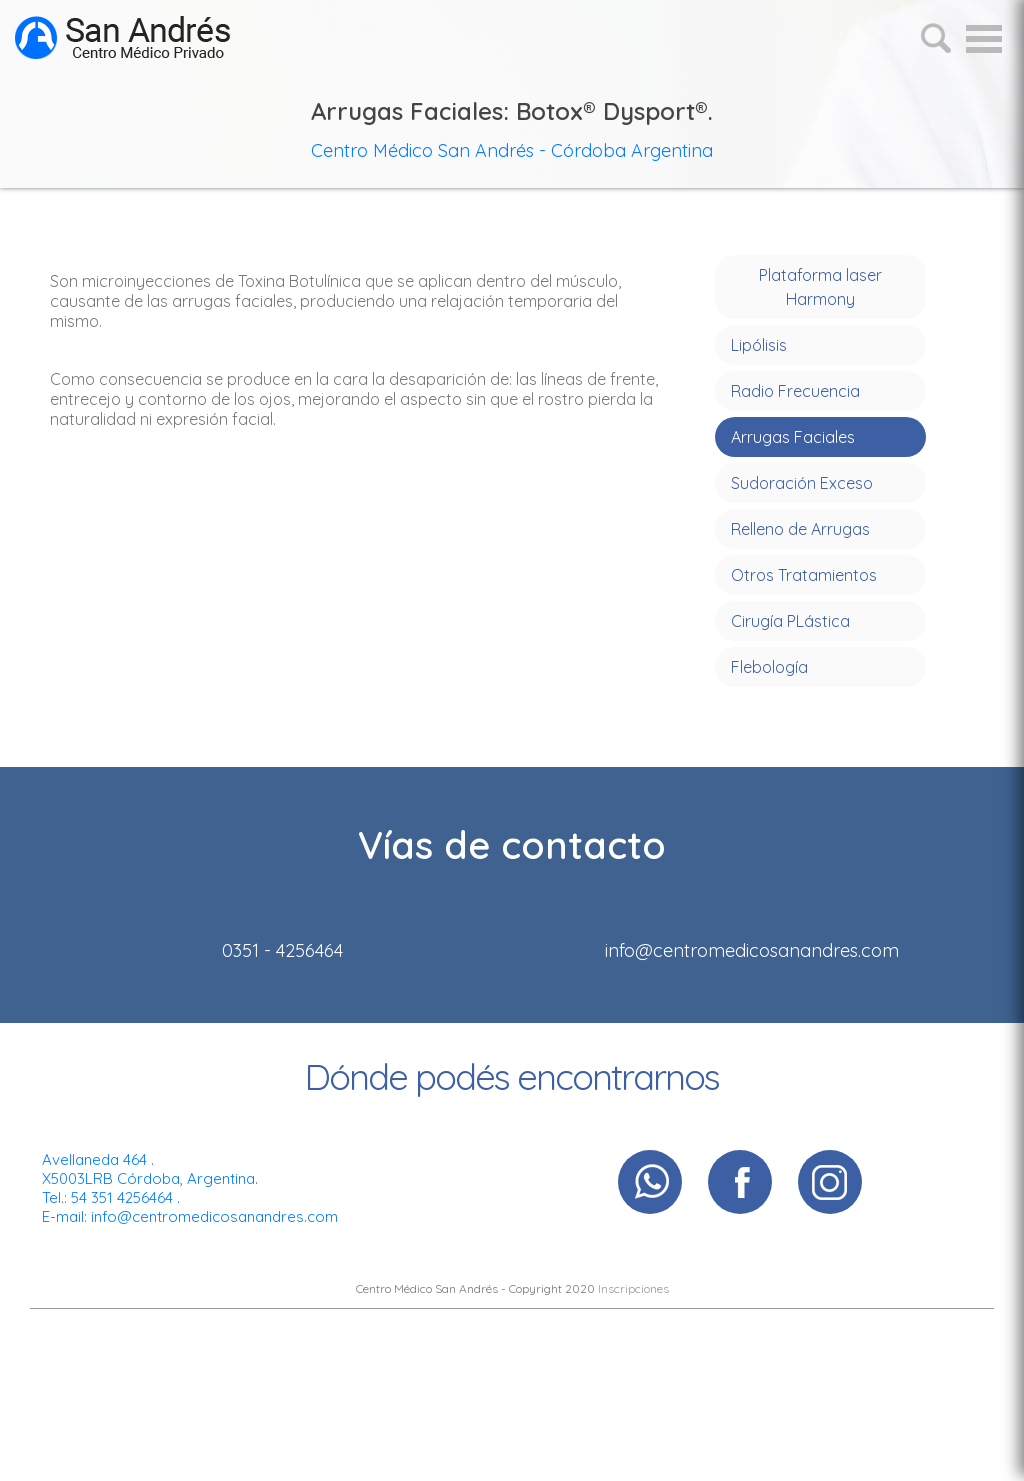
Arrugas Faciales (793, 437)
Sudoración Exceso (802, 483)
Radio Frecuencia (795, 391)
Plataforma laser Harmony (820, 287)
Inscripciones (633, 1288)
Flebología (769, 667)
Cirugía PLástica (790, 621)
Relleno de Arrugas (800, 529)
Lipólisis (759, 345)
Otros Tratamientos (804, 575)
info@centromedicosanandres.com (214, 1216)
